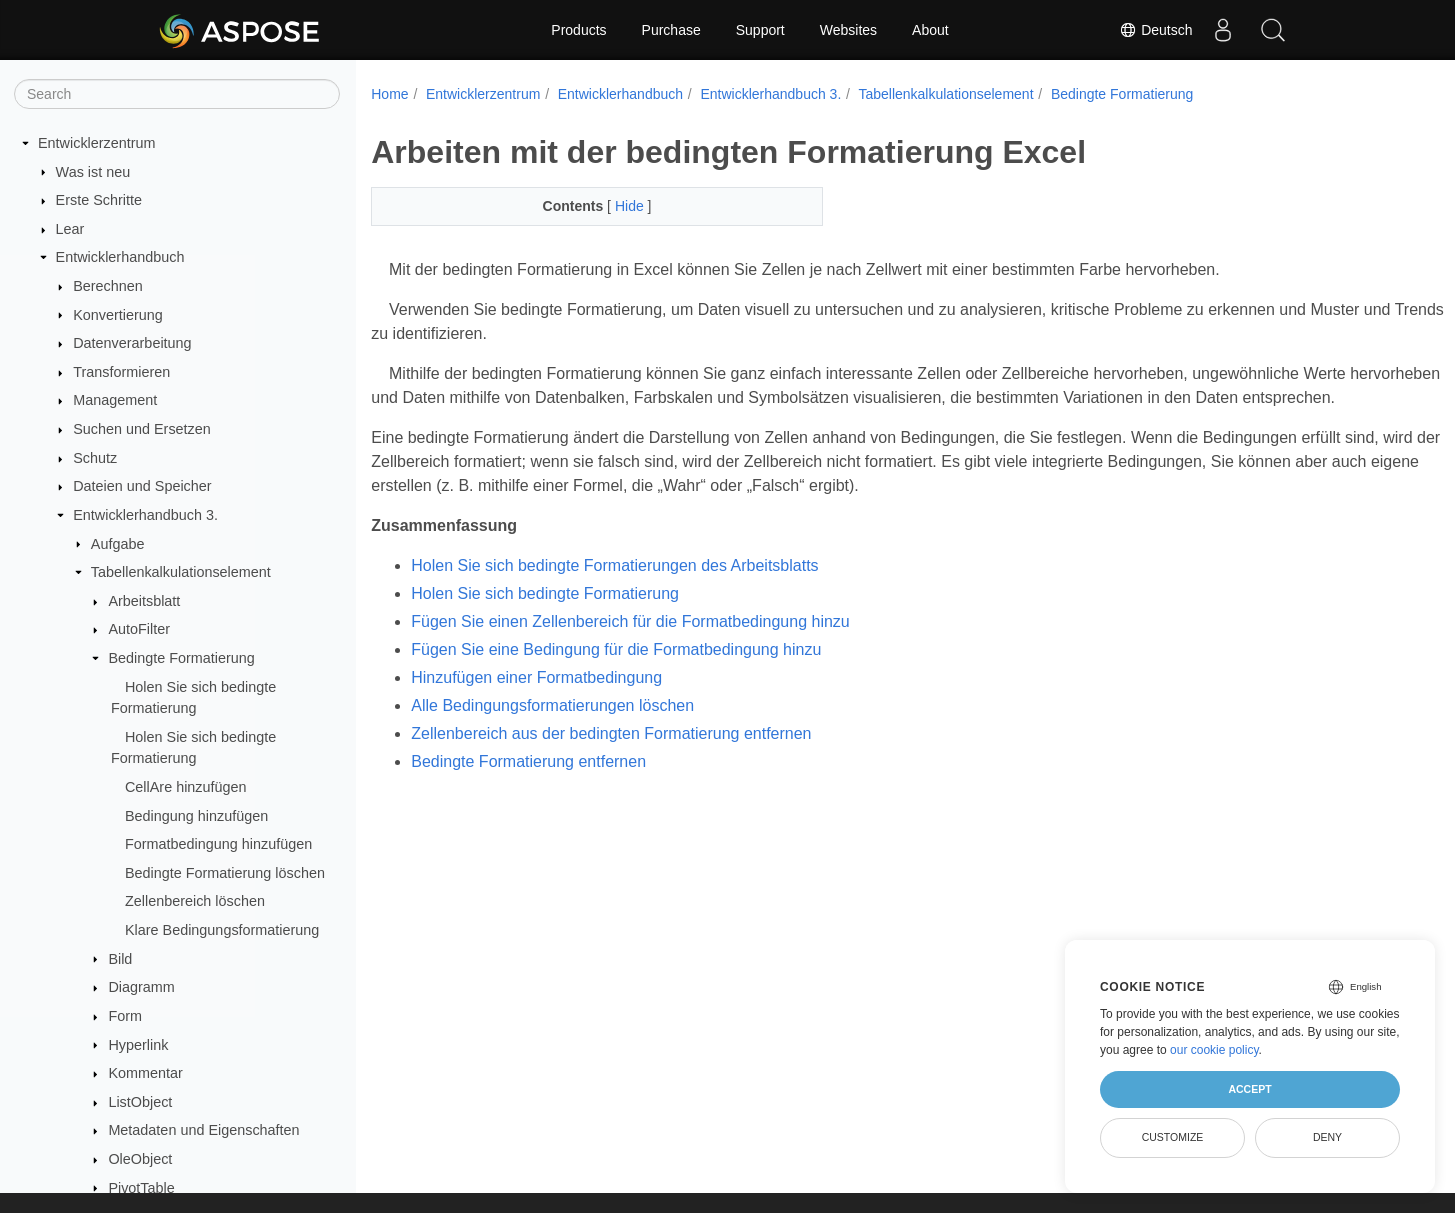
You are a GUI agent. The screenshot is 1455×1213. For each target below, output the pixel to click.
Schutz (95, 458)
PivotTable (141, 1188)
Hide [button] (615, 206)
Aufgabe (118, 544)
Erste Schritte (99, 200)
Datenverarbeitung (132, 343)
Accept (1249, 1089)
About (930, 30)
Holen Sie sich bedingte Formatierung (545, 617)
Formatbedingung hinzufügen (218, 844)
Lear (70, 229)
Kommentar (145, 1073)
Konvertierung (118, 315)
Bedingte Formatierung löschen (225, 873)
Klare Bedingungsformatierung (222, 930)
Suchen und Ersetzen (142, 429)
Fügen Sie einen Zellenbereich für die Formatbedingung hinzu (630, 645)
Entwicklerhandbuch (120, 257)
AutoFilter (139, 629)
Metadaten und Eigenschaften (203, 1130)
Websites (848, 30)
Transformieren (121, 372)
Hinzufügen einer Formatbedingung (536, 701)
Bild (120, 959)
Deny (1327, 1137)
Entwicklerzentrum (97, 143)
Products (578, 30)
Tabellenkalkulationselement (181, 572)
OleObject (140, 1159)
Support (760, 30)
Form (125, 1016)
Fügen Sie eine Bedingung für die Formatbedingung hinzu (616, 673)
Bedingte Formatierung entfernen (528, 785)
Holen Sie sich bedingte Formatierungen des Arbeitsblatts (614, 589)
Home (389, 94)
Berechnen (108, 286)
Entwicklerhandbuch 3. (145, 515)
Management (115, 400)
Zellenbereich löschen (195, 901)
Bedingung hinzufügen (196, 816)
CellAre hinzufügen (186, 787)
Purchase (671, 30)
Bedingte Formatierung (181, 658)
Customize (1173, 1137)
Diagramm (141, 987)
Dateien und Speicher (142, 486)
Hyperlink (138, 1045)
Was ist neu (93, 172)
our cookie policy (1214, 1050)
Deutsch (1155, 30)
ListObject (140, 1102)
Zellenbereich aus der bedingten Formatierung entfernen (611, 757)
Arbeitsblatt (144, 601)
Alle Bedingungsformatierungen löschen (552, 729)
